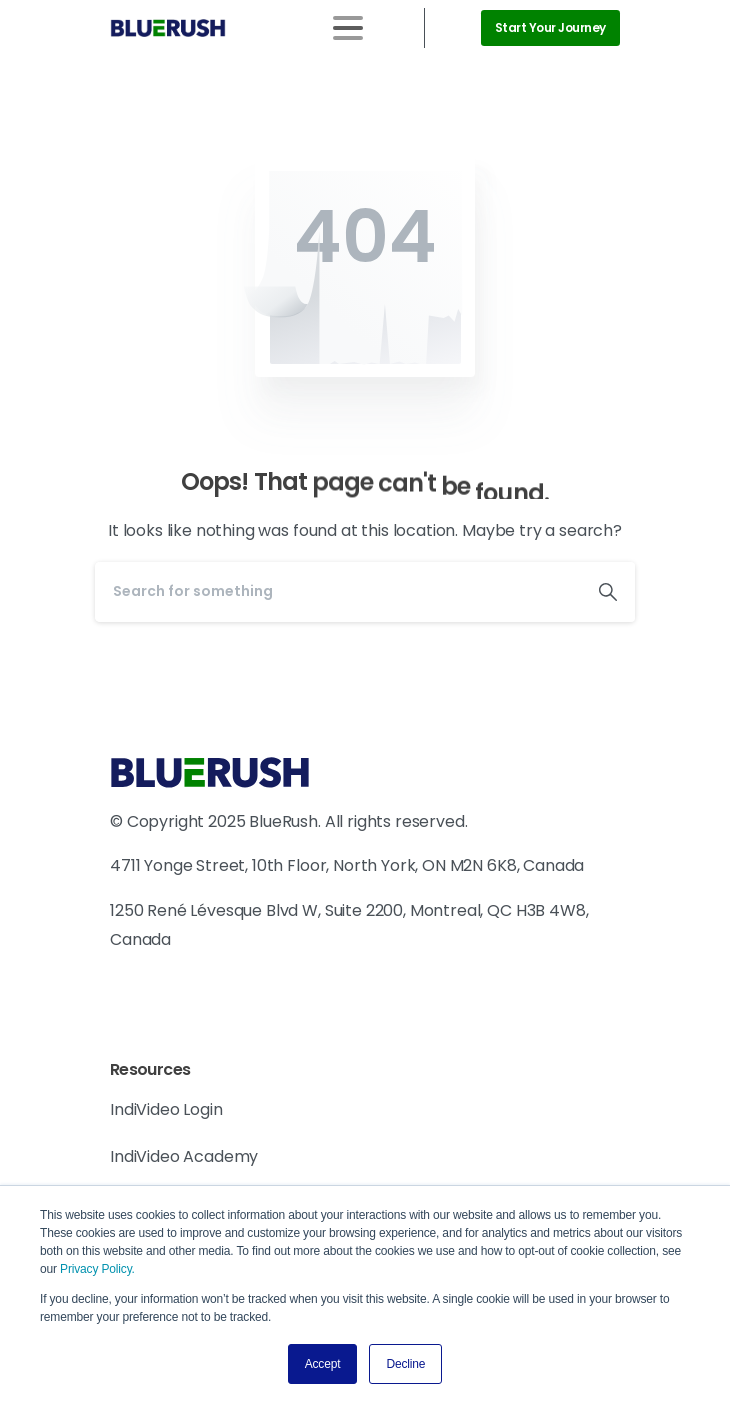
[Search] (338, 592)
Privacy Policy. (97, 1269)
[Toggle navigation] (348, 28)
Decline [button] (405, 1364)
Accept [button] (323, 1364)
